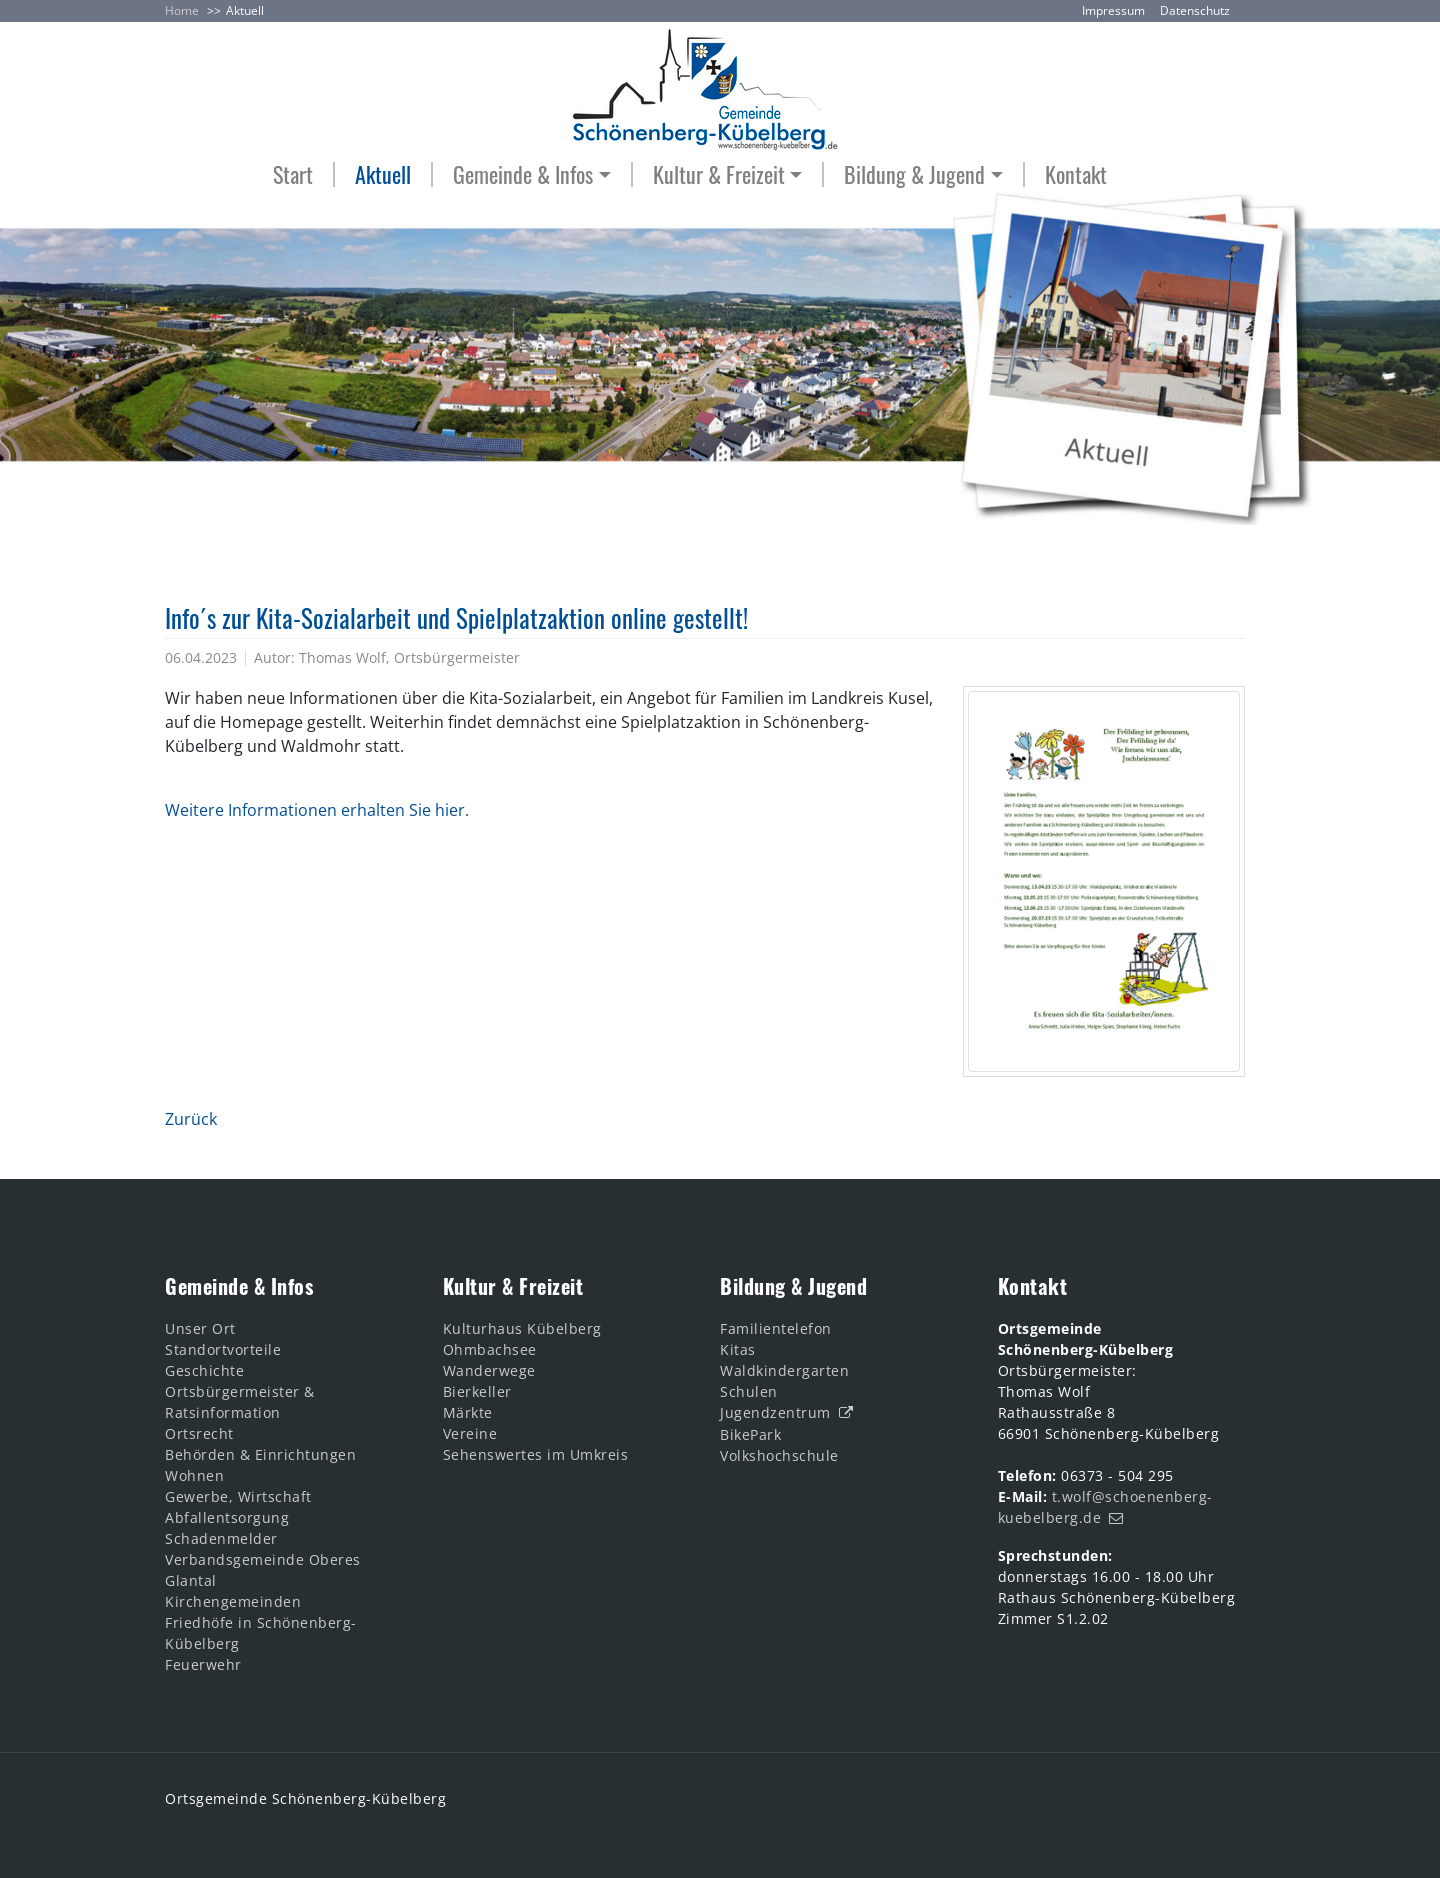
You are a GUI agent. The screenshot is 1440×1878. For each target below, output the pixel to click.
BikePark (750, 1434)
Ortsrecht (199, 1433)
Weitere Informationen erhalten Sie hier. (317, 810)
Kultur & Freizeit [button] (719, 174)
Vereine (470, 1433)
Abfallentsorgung (227, 1517)
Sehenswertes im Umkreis (536, 1454)
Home (182, 10)
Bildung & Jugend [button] (914, 174)
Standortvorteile (223, 1349)
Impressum (1113, 10)
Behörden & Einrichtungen (260, 1454)
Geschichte (204, 1370)
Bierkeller (477, 1391)
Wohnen (194, 1475)
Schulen (749, 1391)
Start (293, 174)
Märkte (468, 1412)
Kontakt (1076, 174)
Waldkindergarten (784, 1370)
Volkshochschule (779, 1455)
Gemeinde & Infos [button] (523, 174)
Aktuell (245, 10)
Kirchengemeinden (233, 1601)
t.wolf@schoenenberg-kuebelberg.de (1105, 1507)
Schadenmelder (221, 1538)
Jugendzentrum (775, 1412)
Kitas (738, 1349)
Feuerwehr (203, 1664)
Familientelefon (776, 1328)
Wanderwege (489, 1370)
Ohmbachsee (490, 1349)
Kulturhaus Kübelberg (522, 1328)
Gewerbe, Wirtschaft (238, 1496)
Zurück (191, 1119)
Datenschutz (1195, 10)
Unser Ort (200, 1328)
